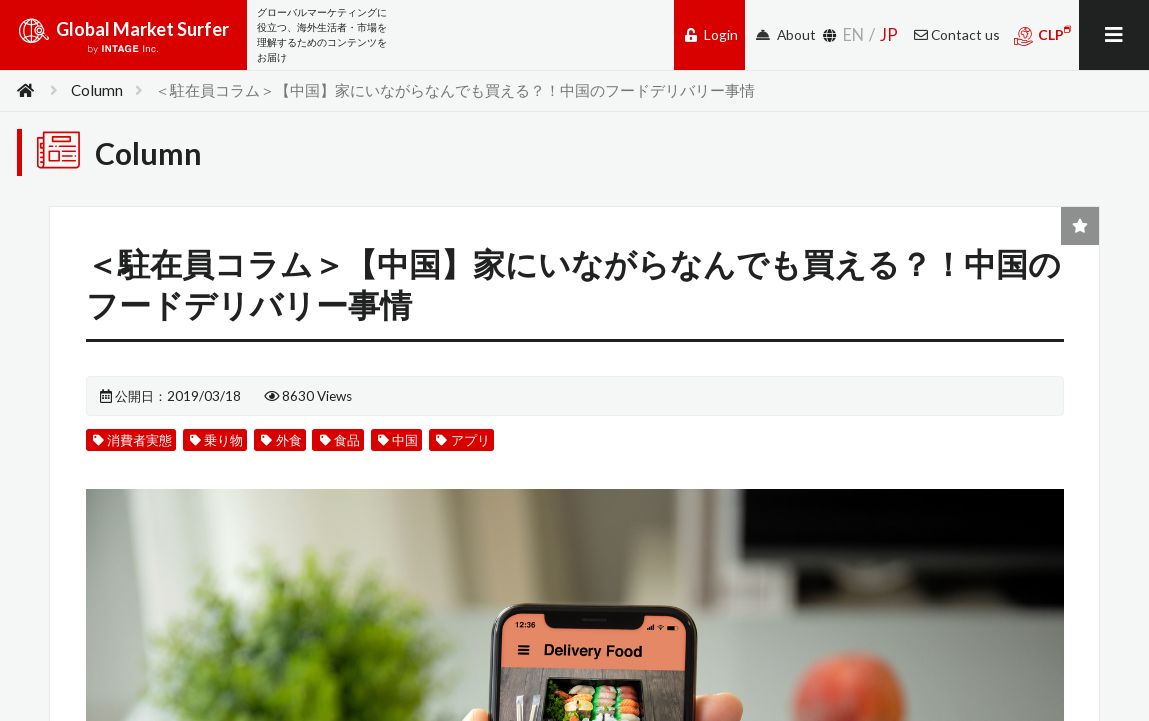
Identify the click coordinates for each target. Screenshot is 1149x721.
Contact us (957, 34)
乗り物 (226, 460)
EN (853, 34)
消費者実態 (135, 460)
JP (889, 34)
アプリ (491, 460)
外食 (296, 460)
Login (711, 34)
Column (97, 90)
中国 (421, 460)
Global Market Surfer (123, 42)
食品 (359, 460)
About (786, 34)
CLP (1042, 35)
